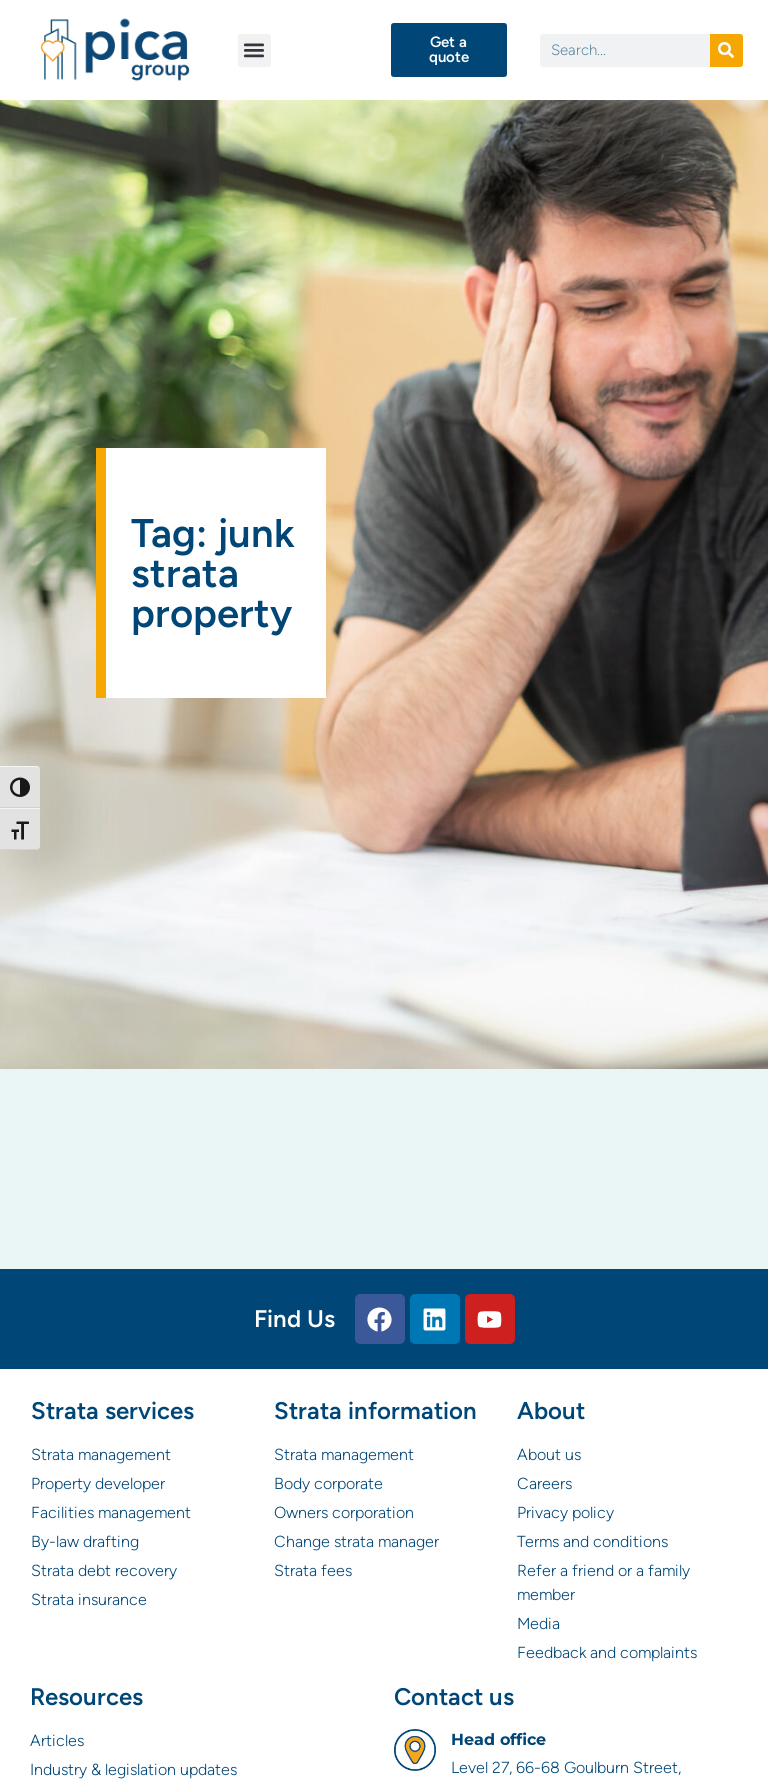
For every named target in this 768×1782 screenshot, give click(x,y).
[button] (254, 50)
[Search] (726, 50)
